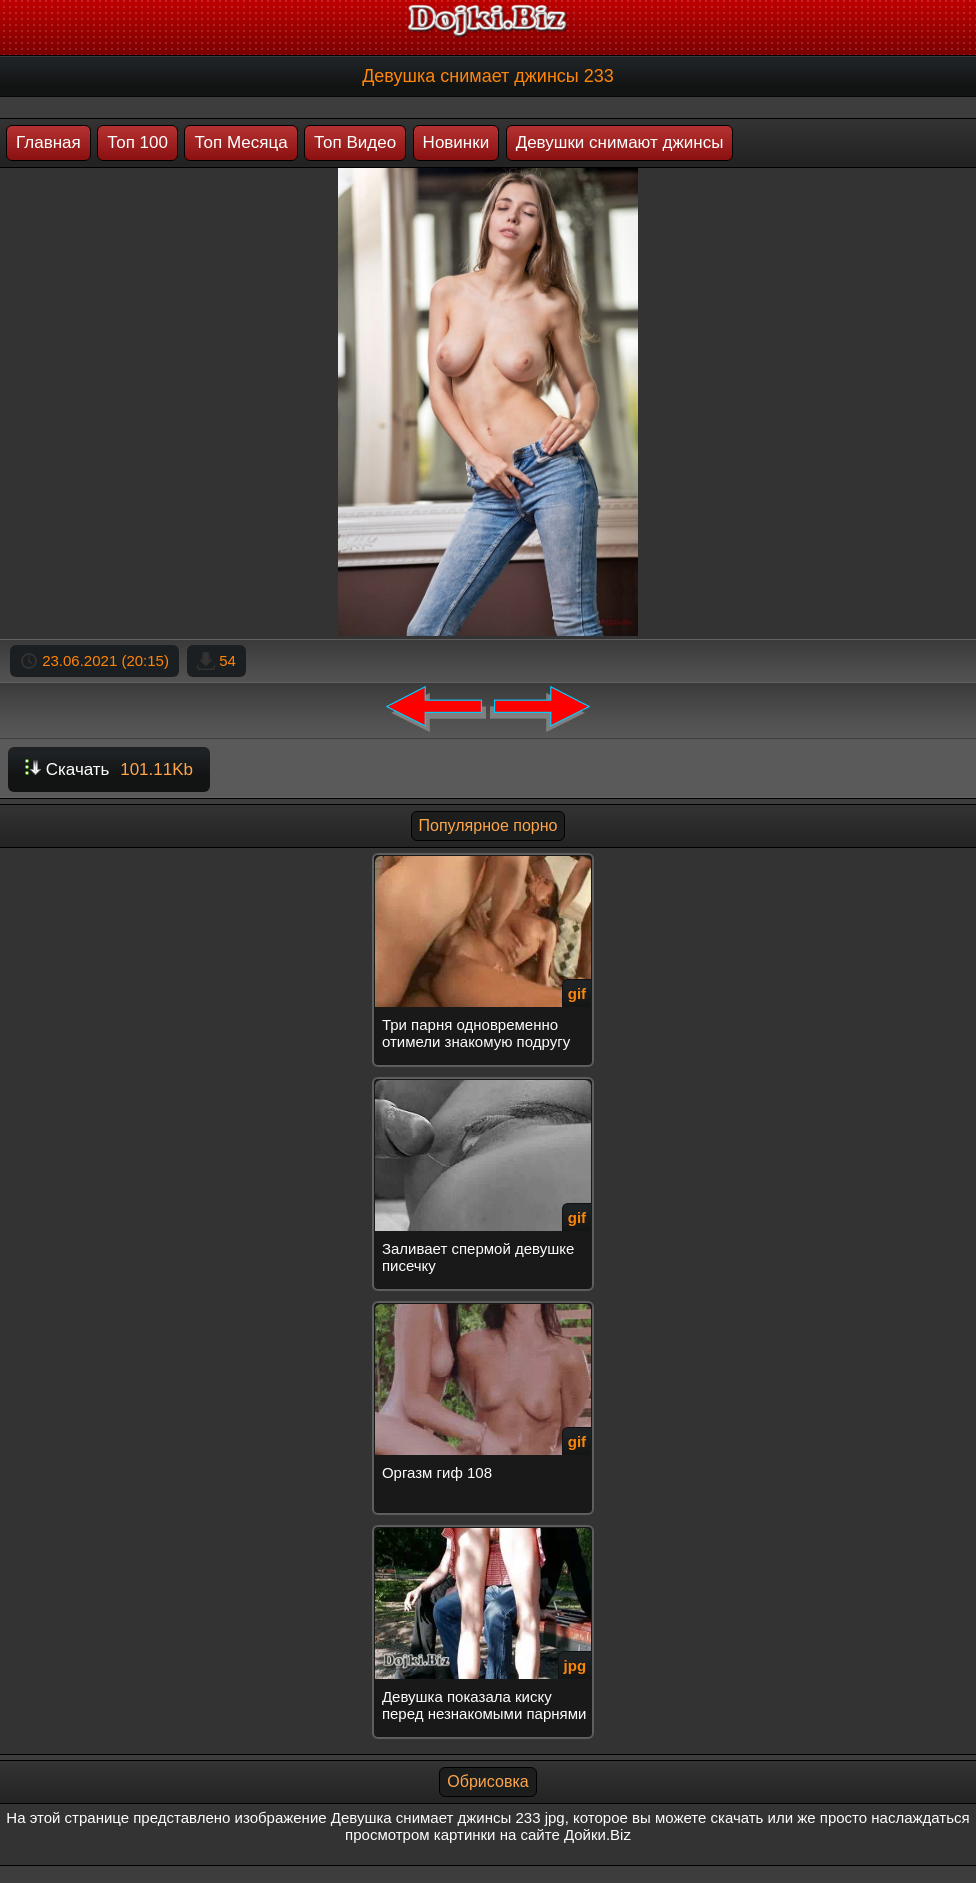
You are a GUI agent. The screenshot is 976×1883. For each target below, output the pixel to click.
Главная (48, 142)
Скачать (109, 769)
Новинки (456, 142)
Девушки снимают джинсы (620, 142)
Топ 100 (137, 142)
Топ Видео (355, 142)
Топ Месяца (240, 142)
